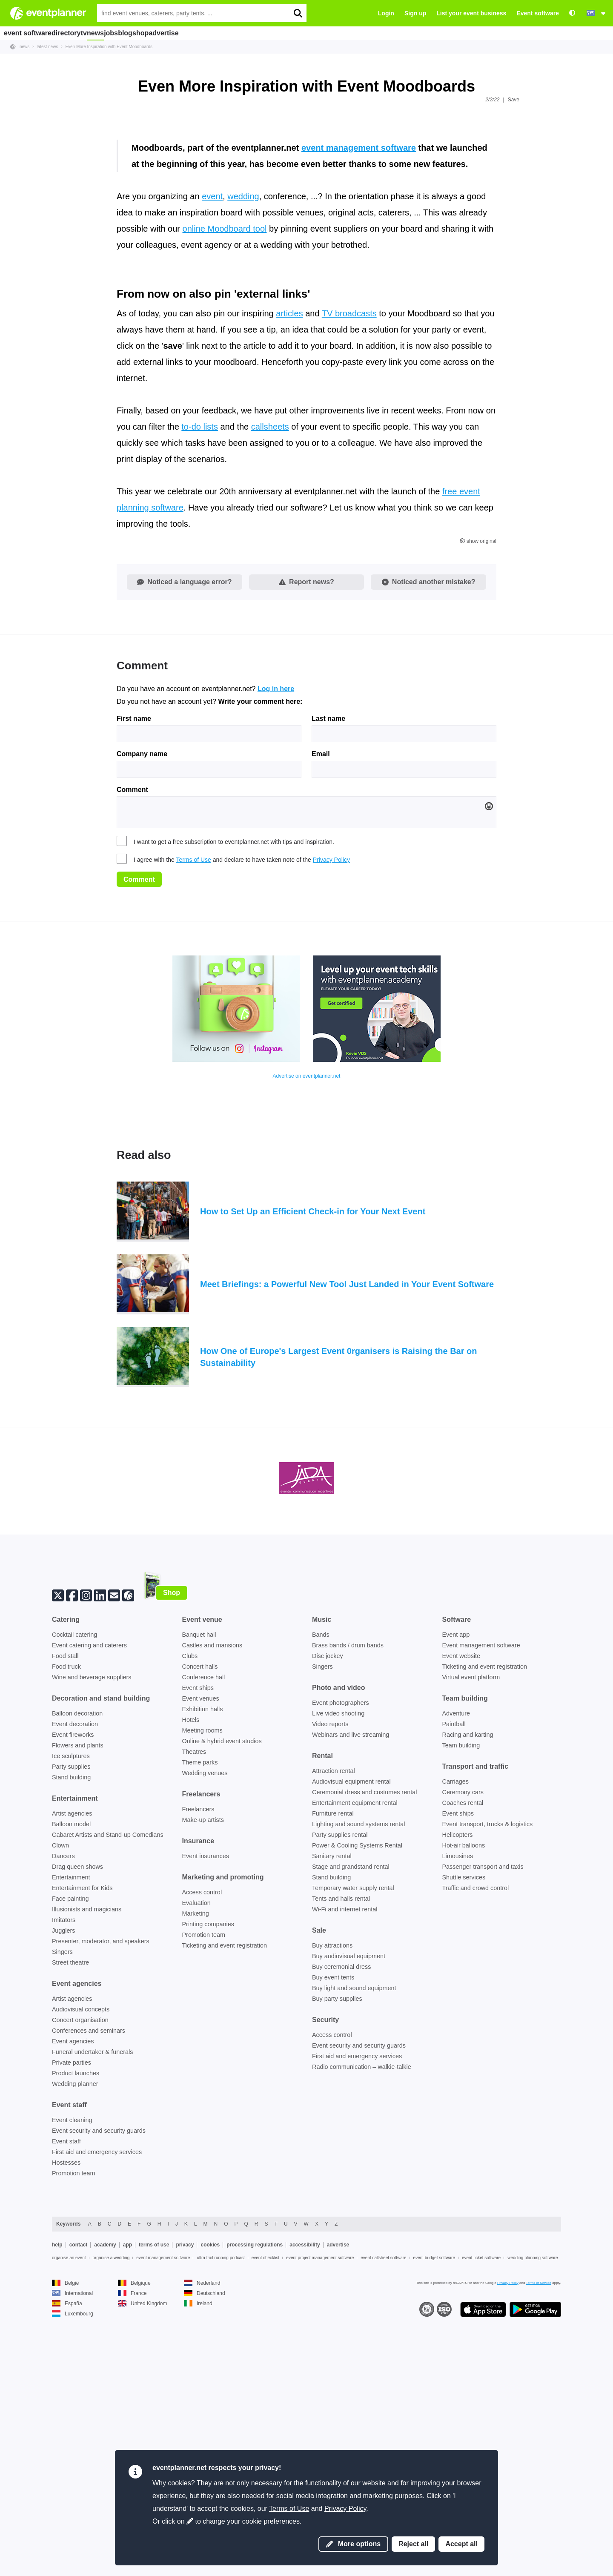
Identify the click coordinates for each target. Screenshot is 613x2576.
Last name (328, 966)
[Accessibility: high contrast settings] (572, 13)
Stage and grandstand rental (351, 2114)
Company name (142, 1002)
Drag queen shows (77, 2114)
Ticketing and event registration (224, 2193)
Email (321, 1002)
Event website (461, 1903)
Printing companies (208, 2172)
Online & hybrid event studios (222, 1988)
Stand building (71, 2025)
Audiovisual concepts (80, 2257)
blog (175, 32)
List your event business (471, 13)
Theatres (194, 1999)
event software (30, 32)
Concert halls (200, 1914)
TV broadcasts (349, 561)
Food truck (66, 1914)
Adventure (456, 1961)
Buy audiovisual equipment (348, 2203)
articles (289, 561)
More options (353, 2543)
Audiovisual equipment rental (351, 2029)
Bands (320, 1882)
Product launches (75, 2321)
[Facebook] (72, 1842)
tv (102, 32)
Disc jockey (327, 1903)
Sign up (415, 13)
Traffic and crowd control (475, 2135)
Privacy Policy (331, 1107)
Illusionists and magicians (86, 2157)
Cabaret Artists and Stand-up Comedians (107, 2082)
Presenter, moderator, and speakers (100, 2189)
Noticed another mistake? (429, 829)
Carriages (455, 2029)
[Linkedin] (100, 1842)
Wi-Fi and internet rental (345, 2157)
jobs (150, 32)
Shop (171, 1840)
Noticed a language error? (184, 829)
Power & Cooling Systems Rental (357, 2093)
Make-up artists (203, 2067)
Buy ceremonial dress (341, 2214)
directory (74, 32)
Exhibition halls (202, 1957)
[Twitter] (58, 1842)
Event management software (481, 1893)
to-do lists (199, 674)
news (125, 32)
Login (386, 13)
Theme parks (200, 2010)
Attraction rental (333, 2018)
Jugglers (63, 2178)
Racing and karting (467, 1982)
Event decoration (75, 1971)
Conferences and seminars (88, 2278)
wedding (243, 444)
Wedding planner (75, 2331)
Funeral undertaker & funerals (92, 2299)
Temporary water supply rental (353, 2135)
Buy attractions (332, 2193)
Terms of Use (193, 1107)
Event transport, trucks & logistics (487, 2071)
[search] (297, 13)
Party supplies (71, 2014)
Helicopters (457, 2082)
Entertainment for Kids (82, 2135)
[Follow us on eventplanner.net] (128, 1842)
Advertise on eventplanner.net (307, 1324)
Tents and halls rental (341, 2146)
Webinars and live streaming (350, 1982)
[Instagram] (86, 1842)
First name (134, 966)
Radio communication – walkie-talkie (361, 2314)
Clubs (190, 1903)
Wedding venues (205, 2020)
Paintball (454, 1971)
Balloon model (71, 2071)
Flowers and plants (77, 1993)
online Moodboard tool (225, 477)
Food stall (65, 1903)
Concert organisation (80, 2267)
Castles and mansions (212, 1893)
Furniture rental (333, 2061)
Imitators (63, 2167)
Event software (537, 13)
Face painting (70, 2146)
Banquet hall (199, 1882)
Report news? (306, 829)
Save (513, 100)
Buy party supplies (337, 2246)
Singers (62, 2199)
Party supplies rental (339, 2082)
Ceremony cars (463, 2040)
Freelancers (198, 2057)
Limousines (457, 2103)
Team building (461, 1993)
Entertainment (71, 2125)
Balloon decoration (77, 1961)
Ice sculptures (71, 2003)
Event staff (66, 2389)
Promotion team (73, 2421)
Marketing (195, 2161)
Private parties (71, 2310)
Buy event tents (333, 2225)
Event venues (200, 1946)
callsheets (270, 674)
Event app (456, 1882)
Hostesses (66, 2410)
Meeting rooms (202, 1978)
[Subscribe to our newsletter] (114, 1842)
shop (201, 32)
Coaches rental (463, 2050)
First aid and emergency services (97, 2399)
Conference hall (203, 1925)
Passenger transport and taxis (483, 2114)
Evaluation (196, 2150)
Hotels (191, 1967)
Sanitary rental (332, 2103)
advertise (233, 32)
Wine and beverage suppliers (91, 1925)
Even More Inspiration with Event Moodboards (108, 46)
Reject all (413, 2543)
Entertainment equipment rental (355, 2050)
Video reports (330, 1971)
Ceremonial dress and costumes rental (364, 2040)
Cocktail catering (74, 1882)
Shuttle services (464, 2125)
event (212, 444)
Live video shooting (338, 1961)
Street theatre (70, 2210)
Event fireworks (73, 1982)
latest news (47, 46)
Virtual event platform (471, 1925)
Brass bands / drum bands (348, 1893)
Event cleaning (72, 2367)
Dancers (63, 2103)
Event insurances (205, 2103)
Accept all (461, 2543)
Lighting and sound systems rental (358, 2071)
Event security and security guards (99, 2378)
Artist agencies (72, 2061)
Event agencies (73, 2289)
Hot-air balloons (463, 2093)
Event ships (198, 1935)
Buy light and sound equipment (354, 2235)
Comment (132, 1037)
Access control (202, 2140)
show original (478, 789)
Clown (60, 2093)
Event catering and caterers (89, 1893)
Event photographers (340, 1950)
